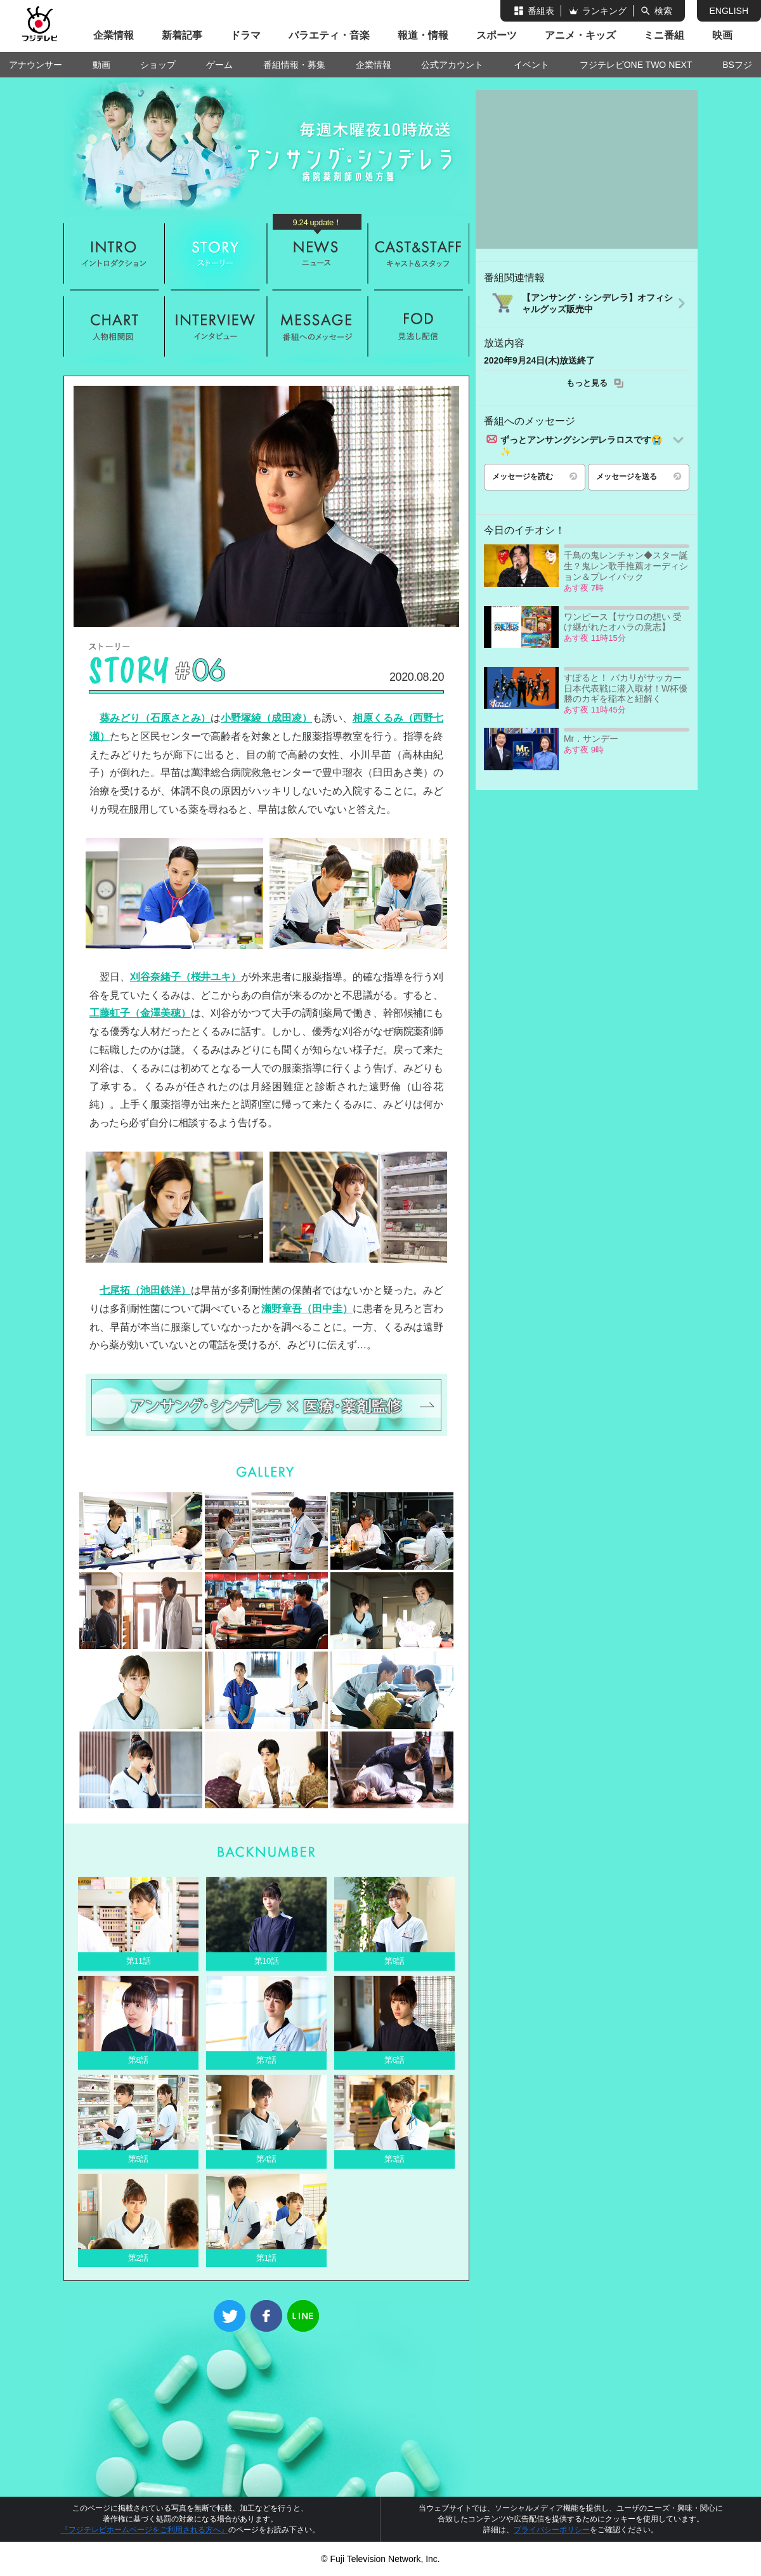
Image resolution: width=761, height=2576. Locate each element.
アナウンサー (35, 65)
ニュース (317, 253)
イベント (531, 65)
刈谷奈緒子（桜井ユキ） (185, 976)
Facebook (266, 2316)
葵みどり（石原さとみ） (155, 718)
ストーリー (215, 253)
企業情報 (113, 35)
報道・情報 (423, 35)
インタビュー (215, 326)
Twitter (229, 2316)
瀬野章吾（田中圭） (307, 1308)
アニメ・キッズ (580, 35)
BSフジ (737, 65)
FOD (418, 326)
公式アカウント (452, 65)
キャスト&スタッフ (418, 253)
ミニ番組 (664, 35)
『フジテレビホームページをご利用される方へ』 (144, 2529)
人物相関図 (114, 326)
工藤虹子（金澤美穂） (140, 1013)
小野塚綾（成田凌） (266, 718)
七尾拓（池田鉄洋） (145, 1290)
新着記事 (182, 35)
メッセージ (317, 326)
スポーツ (496, 35)
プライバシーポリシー (552, 2529)
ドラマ (245, 35)
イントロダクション (114, 253)
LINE (303, 2316)
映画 (722, 35)
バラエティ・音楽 (329, 35)
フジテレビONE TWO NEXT (636, 65)
